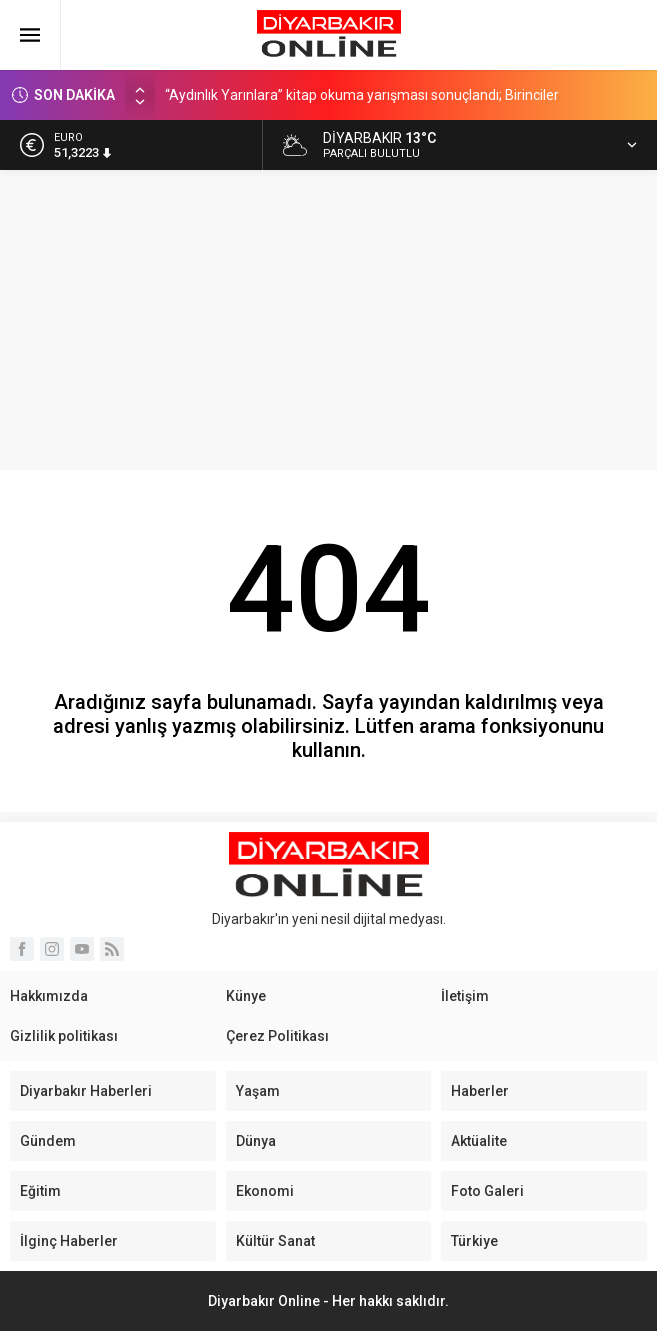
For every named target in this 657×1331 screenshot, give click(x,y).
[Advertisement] (328, 320)
